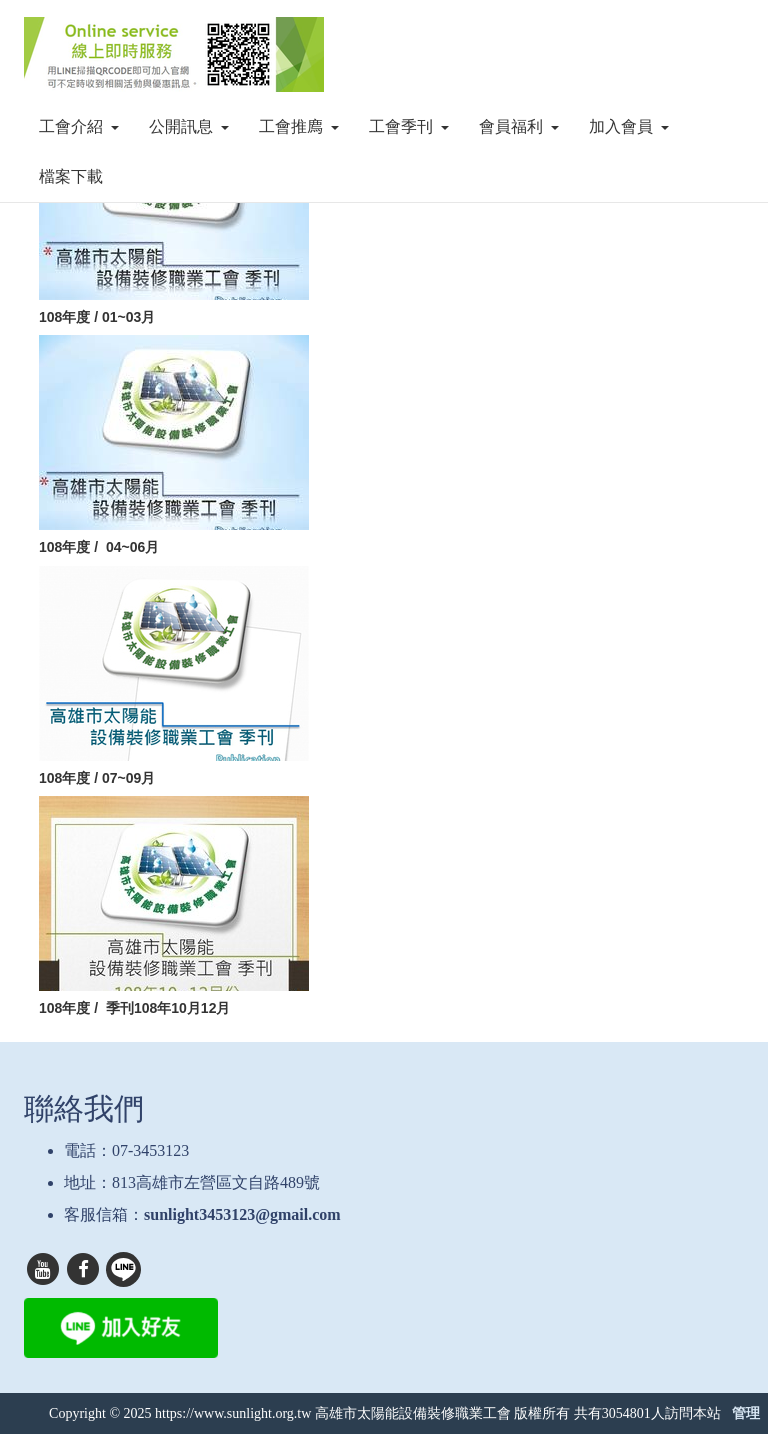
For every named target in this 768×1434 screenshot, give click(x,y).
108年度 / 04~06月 (99, 547)
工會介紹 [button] (79, 126)
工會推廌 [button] (299, 126)
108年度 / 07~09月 (97, 778)
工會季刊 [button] (409, 126)
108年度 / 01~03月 (101, 317)
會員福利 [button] (519, 126)
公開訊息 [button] (189, 126)
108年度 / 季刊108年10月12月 (134, 1008)
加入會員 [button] (629, 126)
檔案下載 (71, 176)
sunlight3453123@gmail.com (242, 1214)
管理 (746, 1413)
